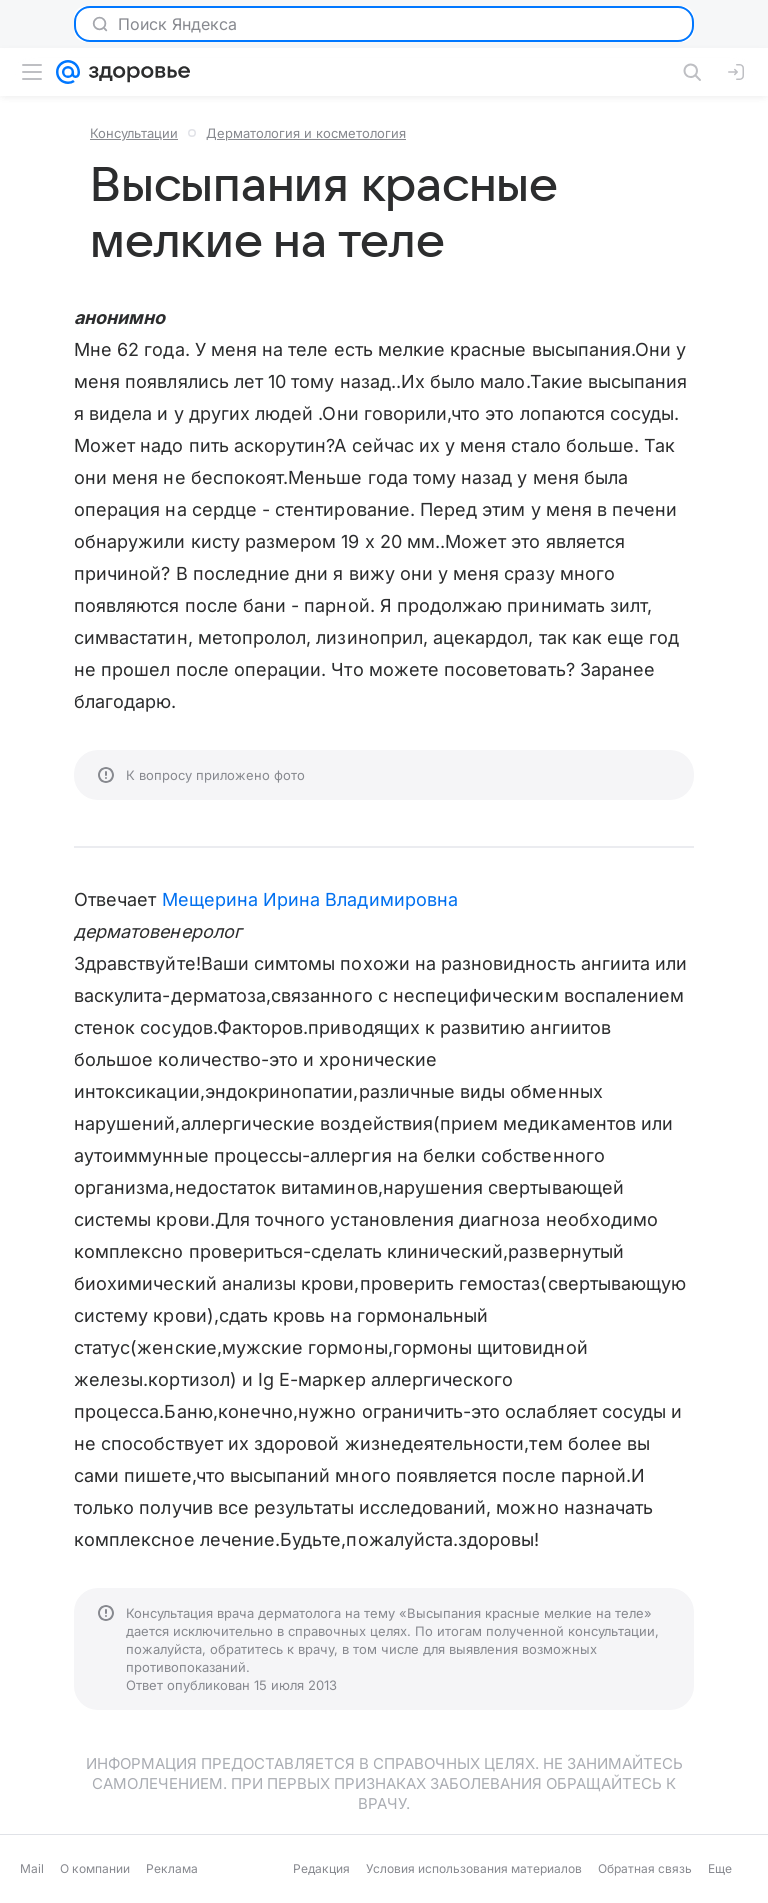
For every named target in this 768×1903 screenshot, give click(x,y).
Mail (32, 1868)
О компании (95, 1868)
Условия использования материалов (474, 1868)
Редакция (321, 1868)
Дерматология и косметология (306, 133)
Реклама (172, 1868)
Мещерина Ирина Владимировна (310, 899)
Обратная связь (645, 1868)
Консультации (134, 133)
